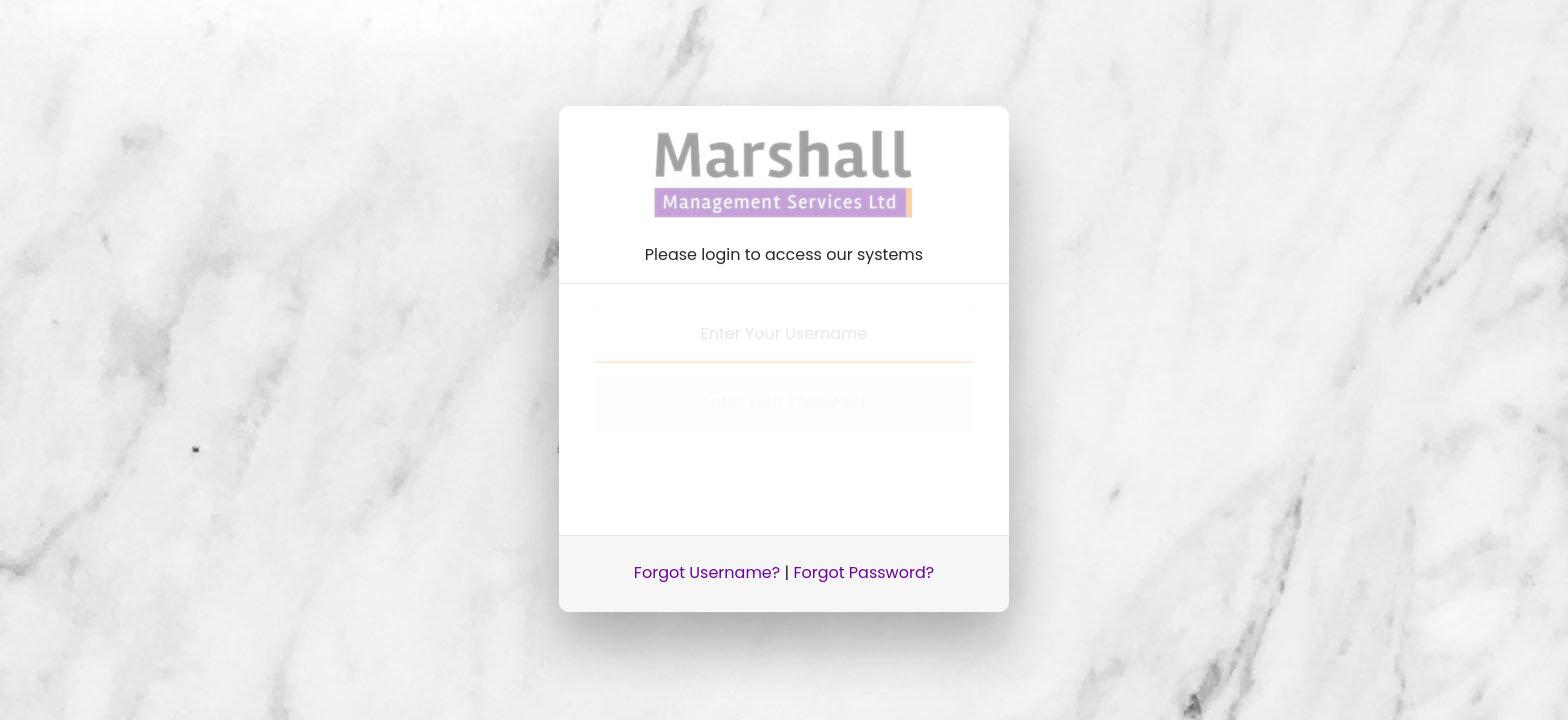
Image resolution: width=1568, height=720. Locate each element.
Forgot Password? (863, 566)
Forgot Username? (707, 566)
